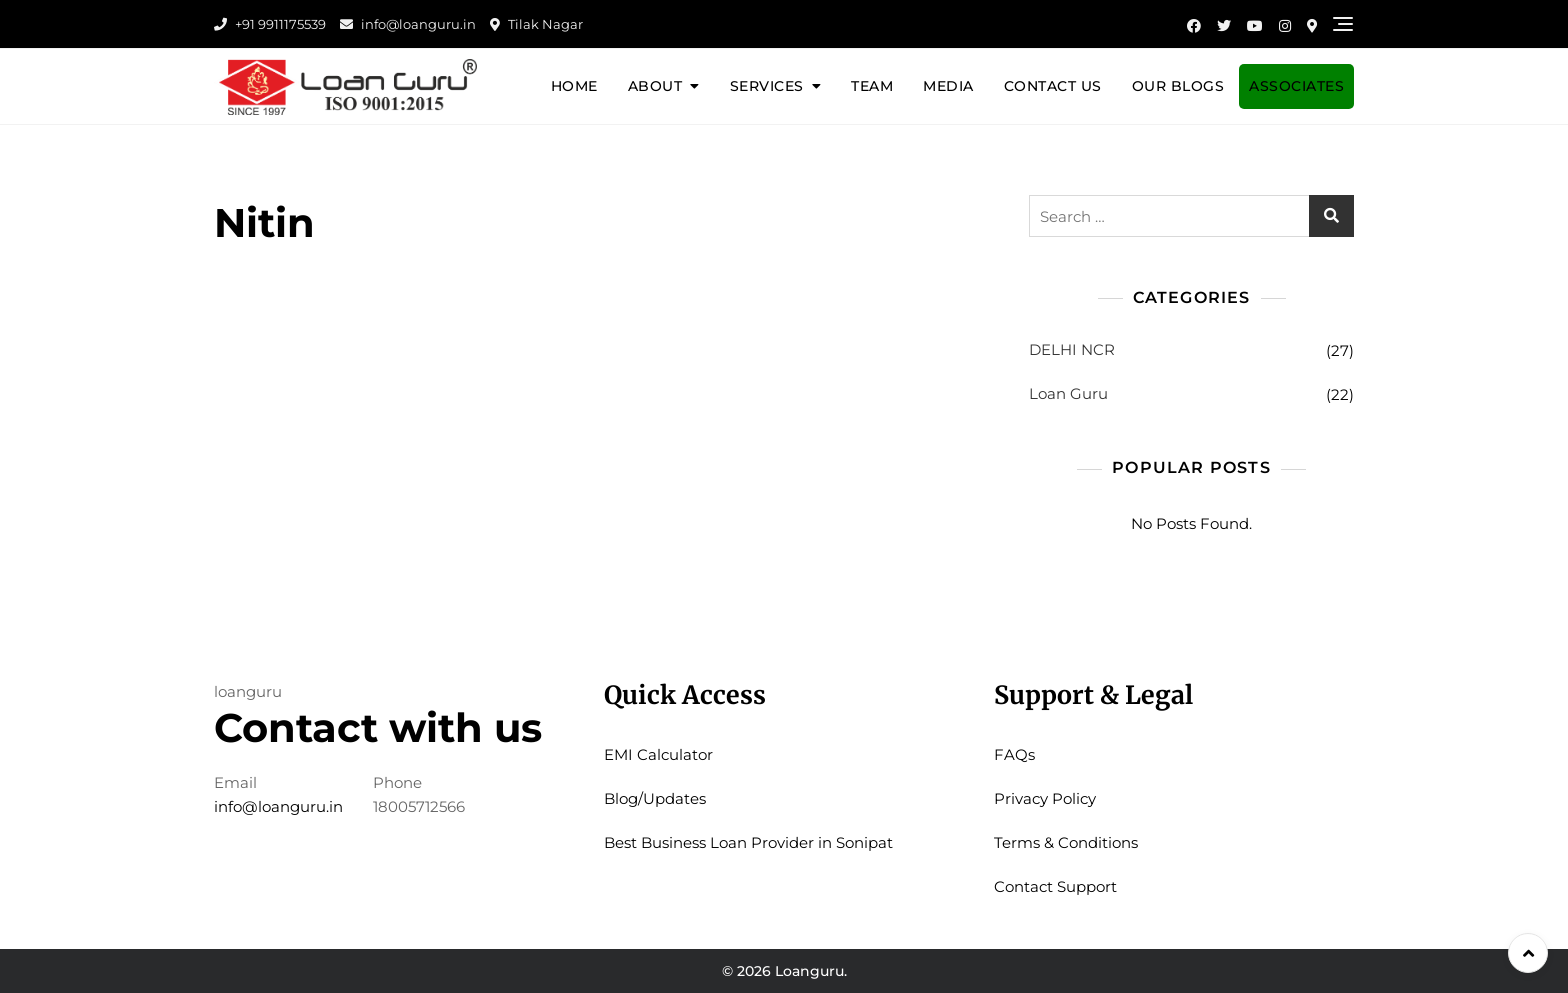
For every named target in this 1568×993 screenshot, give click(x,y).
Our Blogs (1178, 86)
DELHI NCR (1072, 349)
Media (948, 86)
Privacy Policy (1045, 798)
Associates (1296, 86)
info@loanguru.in (408, 24)
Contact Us (1053, 86)
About (655, 86)
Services (767, 86)
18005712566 (419, 806)
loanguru (248, 691)
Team (872, 86)
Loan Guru (1068, 393)
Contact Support (1055, 886)
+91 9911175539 (270, 24)
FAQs (1014, 754)
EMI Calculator (658, 754)
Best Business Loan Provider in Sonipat (748, 842)
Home (574, 86)
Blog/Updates (655, 798)
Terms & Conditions (1066, 842)
